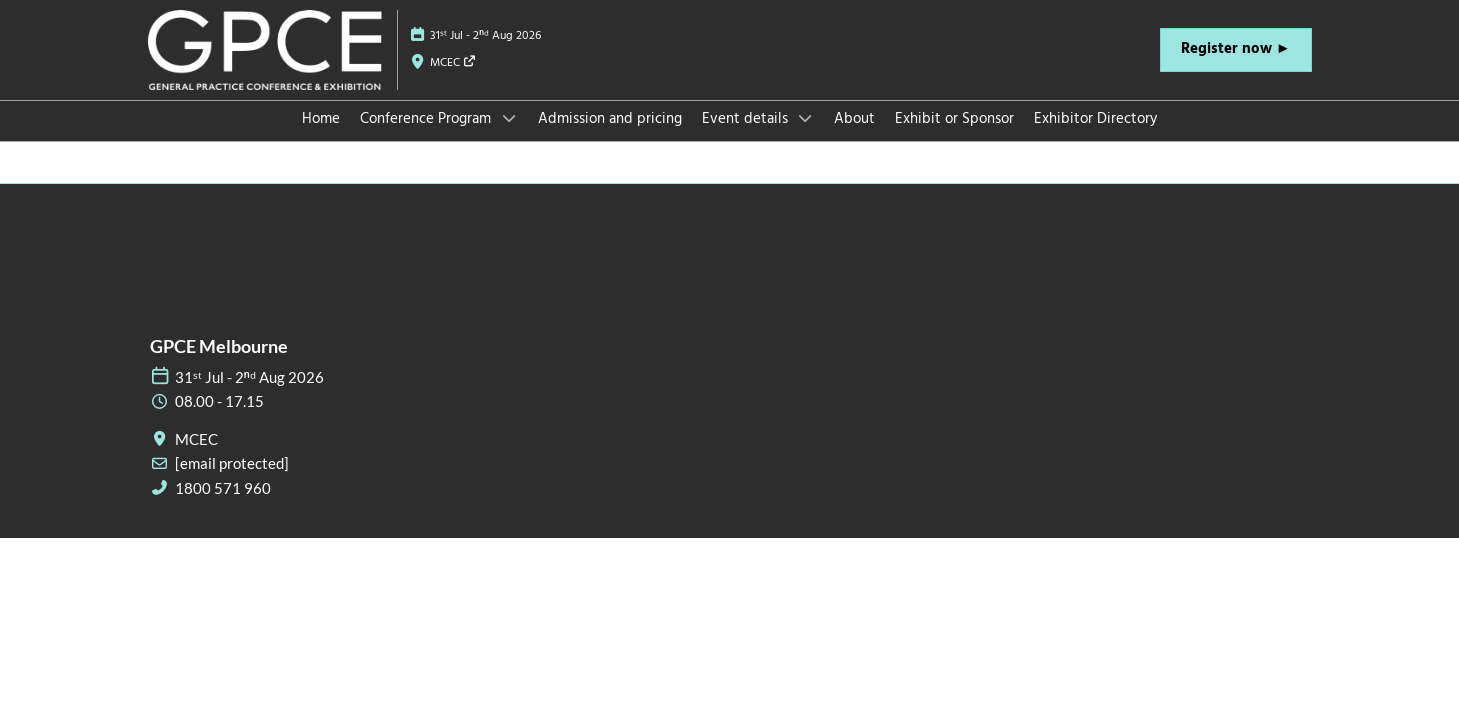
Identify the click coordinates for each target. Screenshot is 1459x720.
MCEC (453, 82)
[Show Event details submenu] (806, 137)
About (854, 138)
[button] (1236, 69)
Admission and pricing (610, 138)
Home (321, 138)
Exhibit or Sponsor (954, 138)
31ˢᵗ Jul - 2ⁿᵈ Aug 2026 (485, 55)
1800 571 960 (223, 506)
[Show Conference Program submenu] (509, 137)
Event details (747, 138)
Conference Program (427, 138)
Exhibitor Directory (1095, 138)
